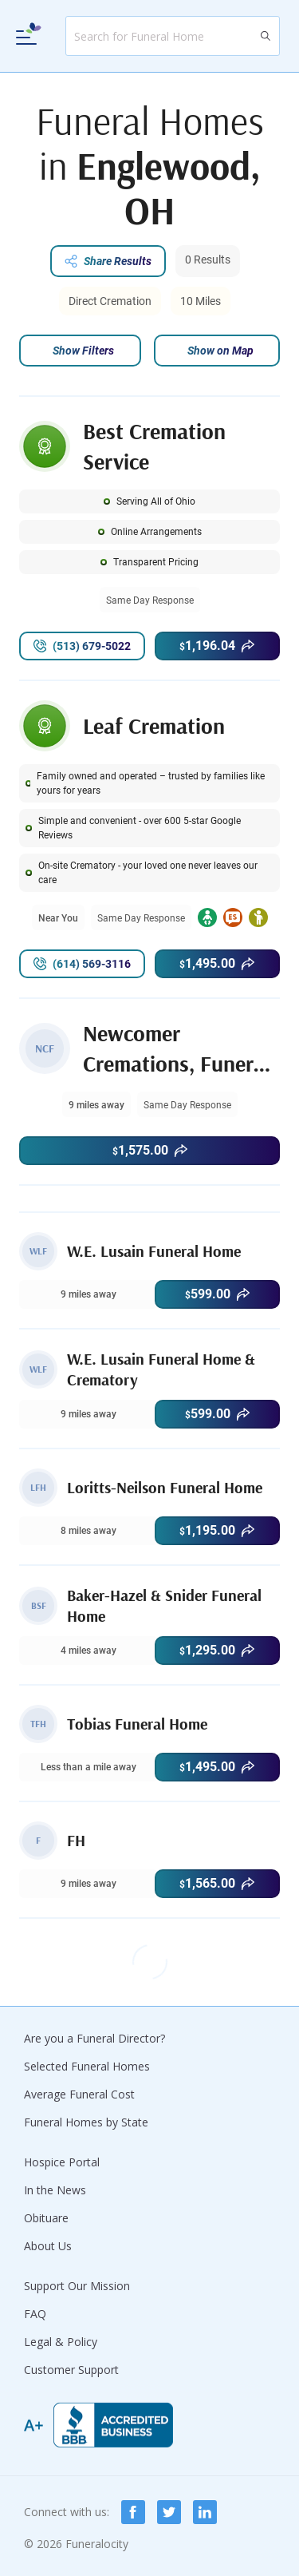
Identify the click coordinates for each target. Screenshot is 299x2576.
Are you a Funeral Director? (94, 2038)
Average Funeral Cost (79, 2094)
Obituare (46, 2217)
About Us (48, 2245)
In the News (55, 2190)
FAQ (35, 2313)
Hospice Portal (62, 2162)
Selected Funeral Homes (87, 2066)
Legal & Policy (60, 2341)
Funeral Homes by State (86, 2122)
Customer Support (71, 2369)
